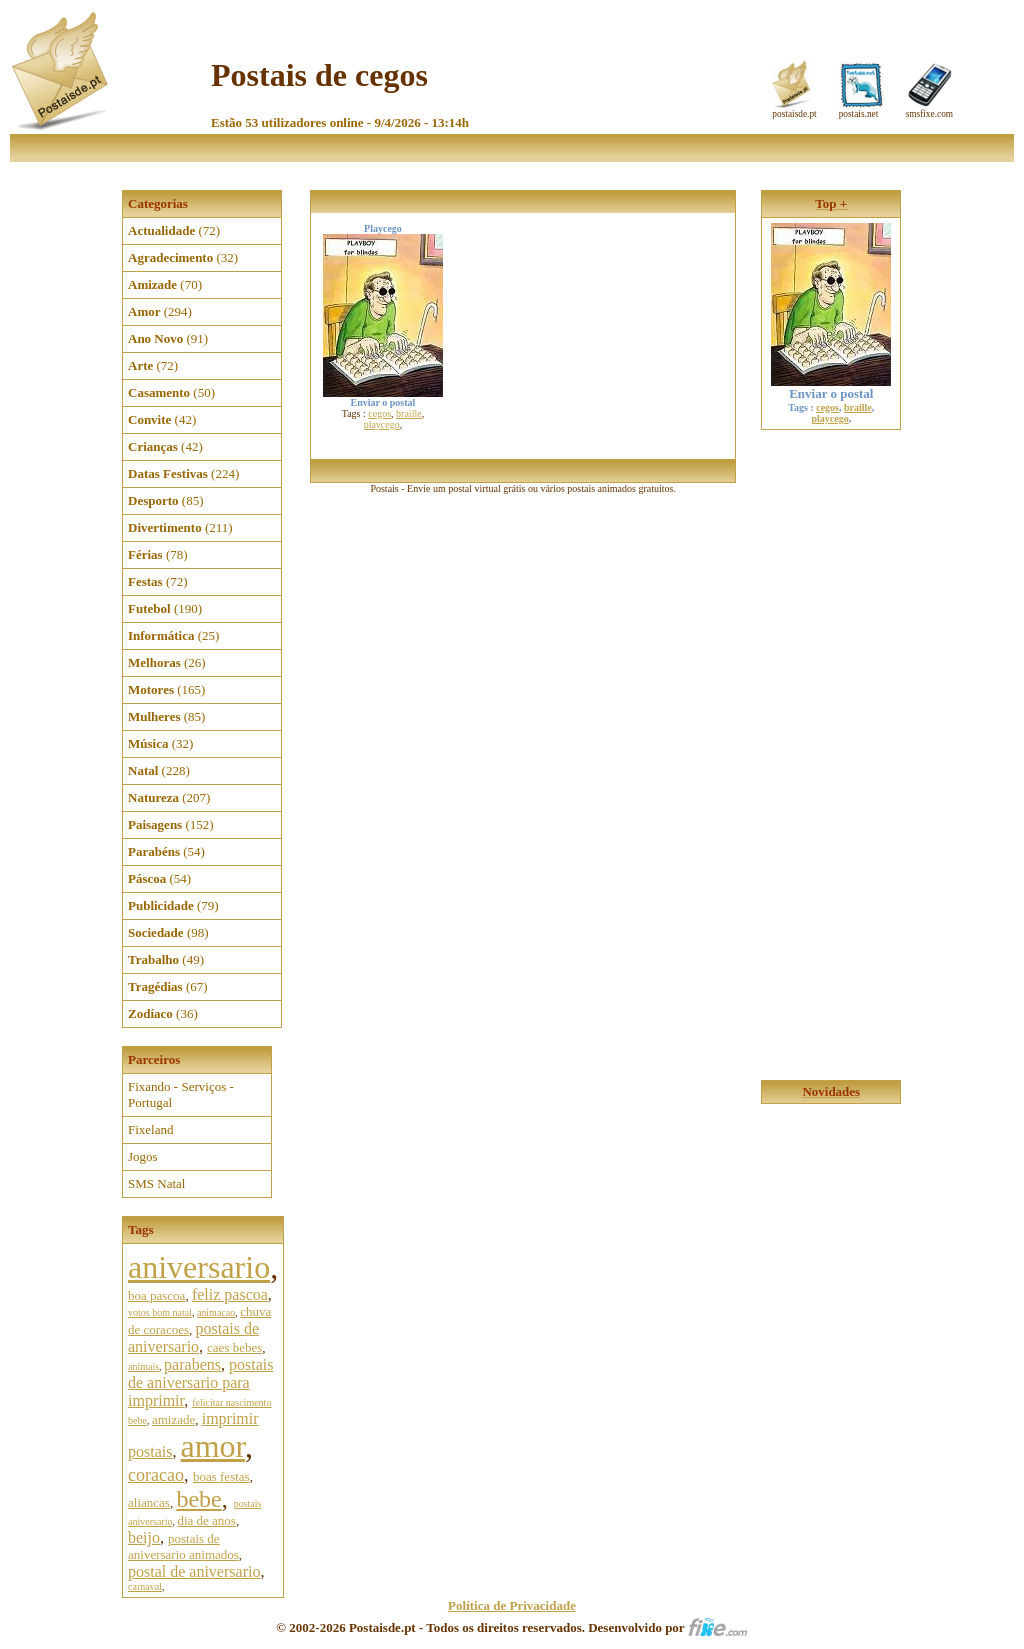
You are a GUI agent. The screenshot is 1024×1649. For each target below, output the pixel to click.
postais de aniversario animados (183, 1546)
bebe (198, 1499)
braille (409, 413)
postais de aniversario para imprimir (200, 1382)
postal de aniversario (194, 1571)
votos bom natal (160, 1312)
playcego (382, 424)
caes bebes (234, 1347)
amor (212, 1446)
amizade (173, 1419)
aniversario (199, 1267)
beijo (144, 1537)
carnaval (145, 1586)
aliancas (149, 1502)
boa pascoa (156, 1295)
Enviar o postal (831, 387)
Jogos (143, 1156)
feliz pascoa (230, 1294)
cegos (379, 413)
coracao (156, 1475)
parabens (192, 1364)
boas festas (221, 1476)
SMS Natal (156, 1183)
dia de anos (206, 1520)
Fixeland (151, 1129)
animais (143, 1366)
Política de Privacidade (512, 1605)
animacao (216, 1312)
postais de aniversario (193, 1337)
